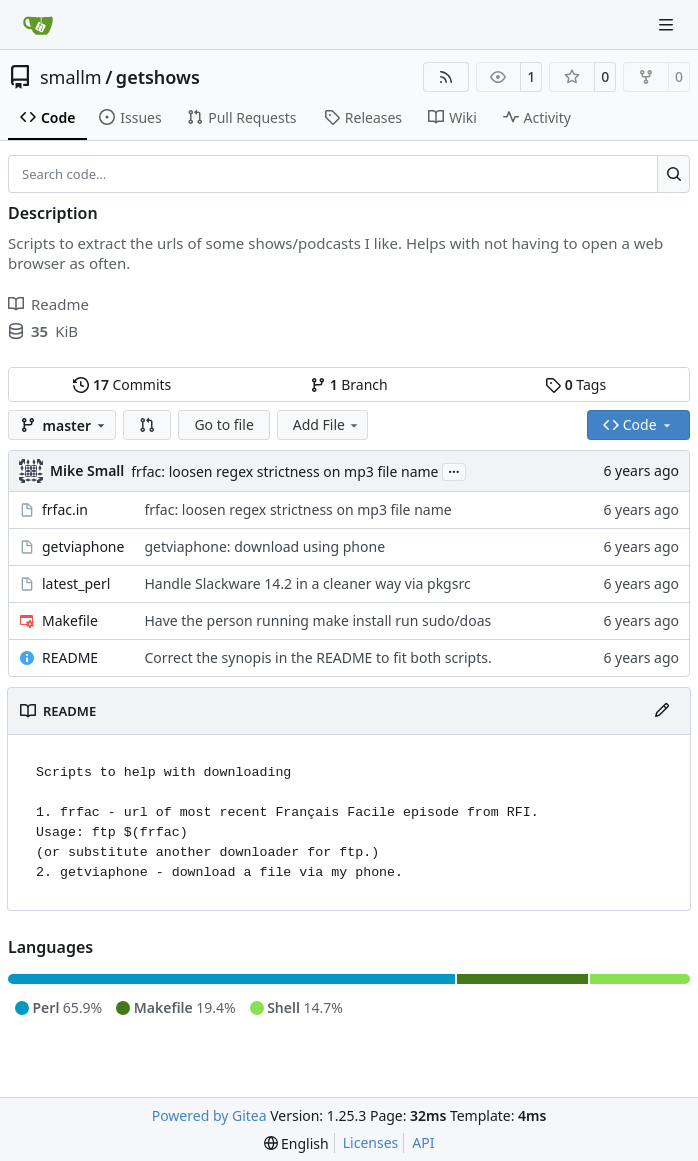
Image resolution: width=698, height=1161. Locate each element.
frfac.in (65, 509)
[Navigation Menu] (668, 24)
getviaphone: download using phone (264, 546)
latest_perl (76, 583)
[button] (147, 425)
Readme (48, 304)
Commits (122, 384)
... (454, 470)
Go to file (223, 424)
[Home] (38, 25)
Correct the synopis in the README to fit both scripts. (317, 657)
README (70, 657)
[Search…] (673, 174)
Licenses (371, 1142)
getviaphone (83, 546)
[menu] (296, 1143)
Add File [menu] (327, 424)
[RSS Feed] (446, 77)
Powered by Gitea (209, 1115)
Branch (349, 384)
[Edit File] (662, 711)
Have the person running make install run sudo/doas (317, 620)
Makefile (70, 620)
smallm (71, 77)
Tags (575, 384)
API (423, 1142)
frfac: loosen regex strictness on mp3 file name (284, 471)
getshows (158, 77)
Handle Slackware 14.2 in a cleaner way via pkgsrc (307, 583)
